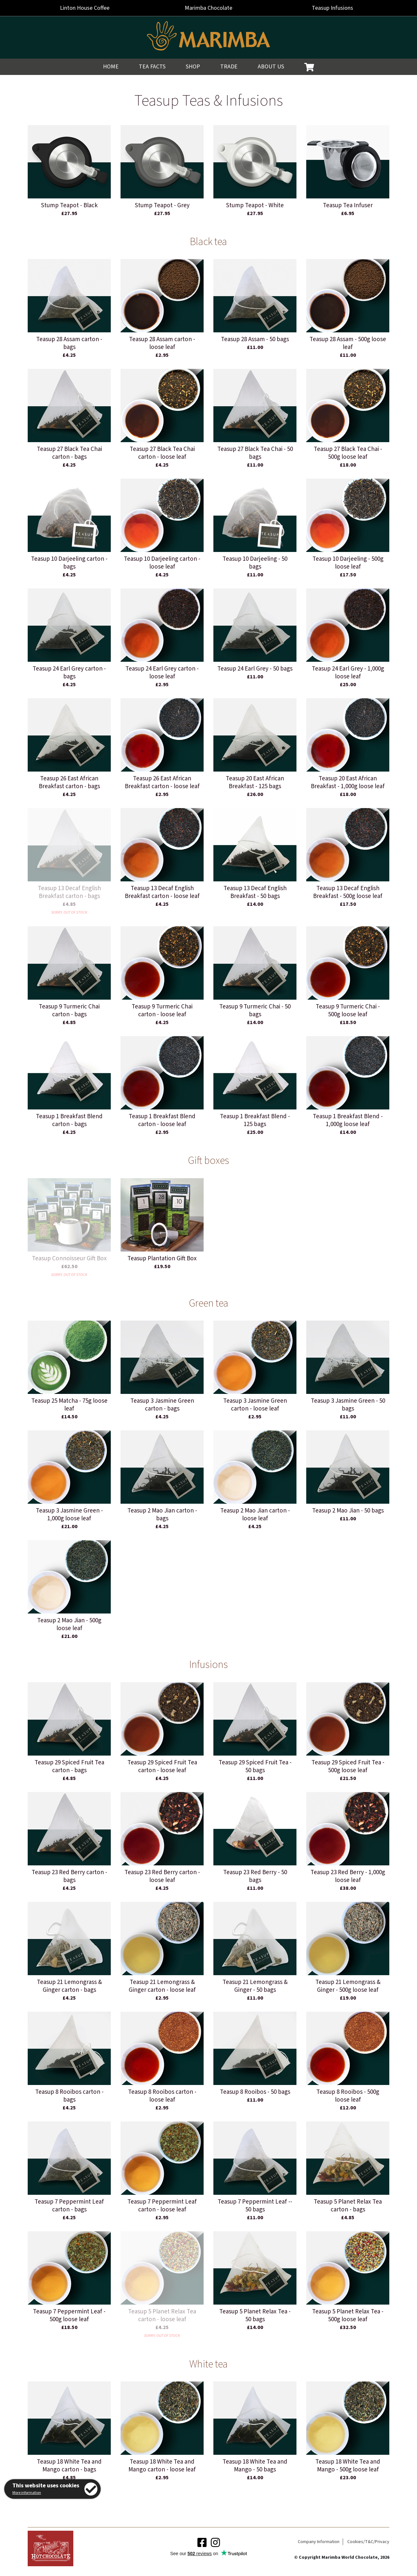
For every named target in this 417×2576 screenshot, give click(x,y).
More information (26, 2493)
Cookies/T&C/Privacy (368, 2542)
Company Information (318, 2542)
